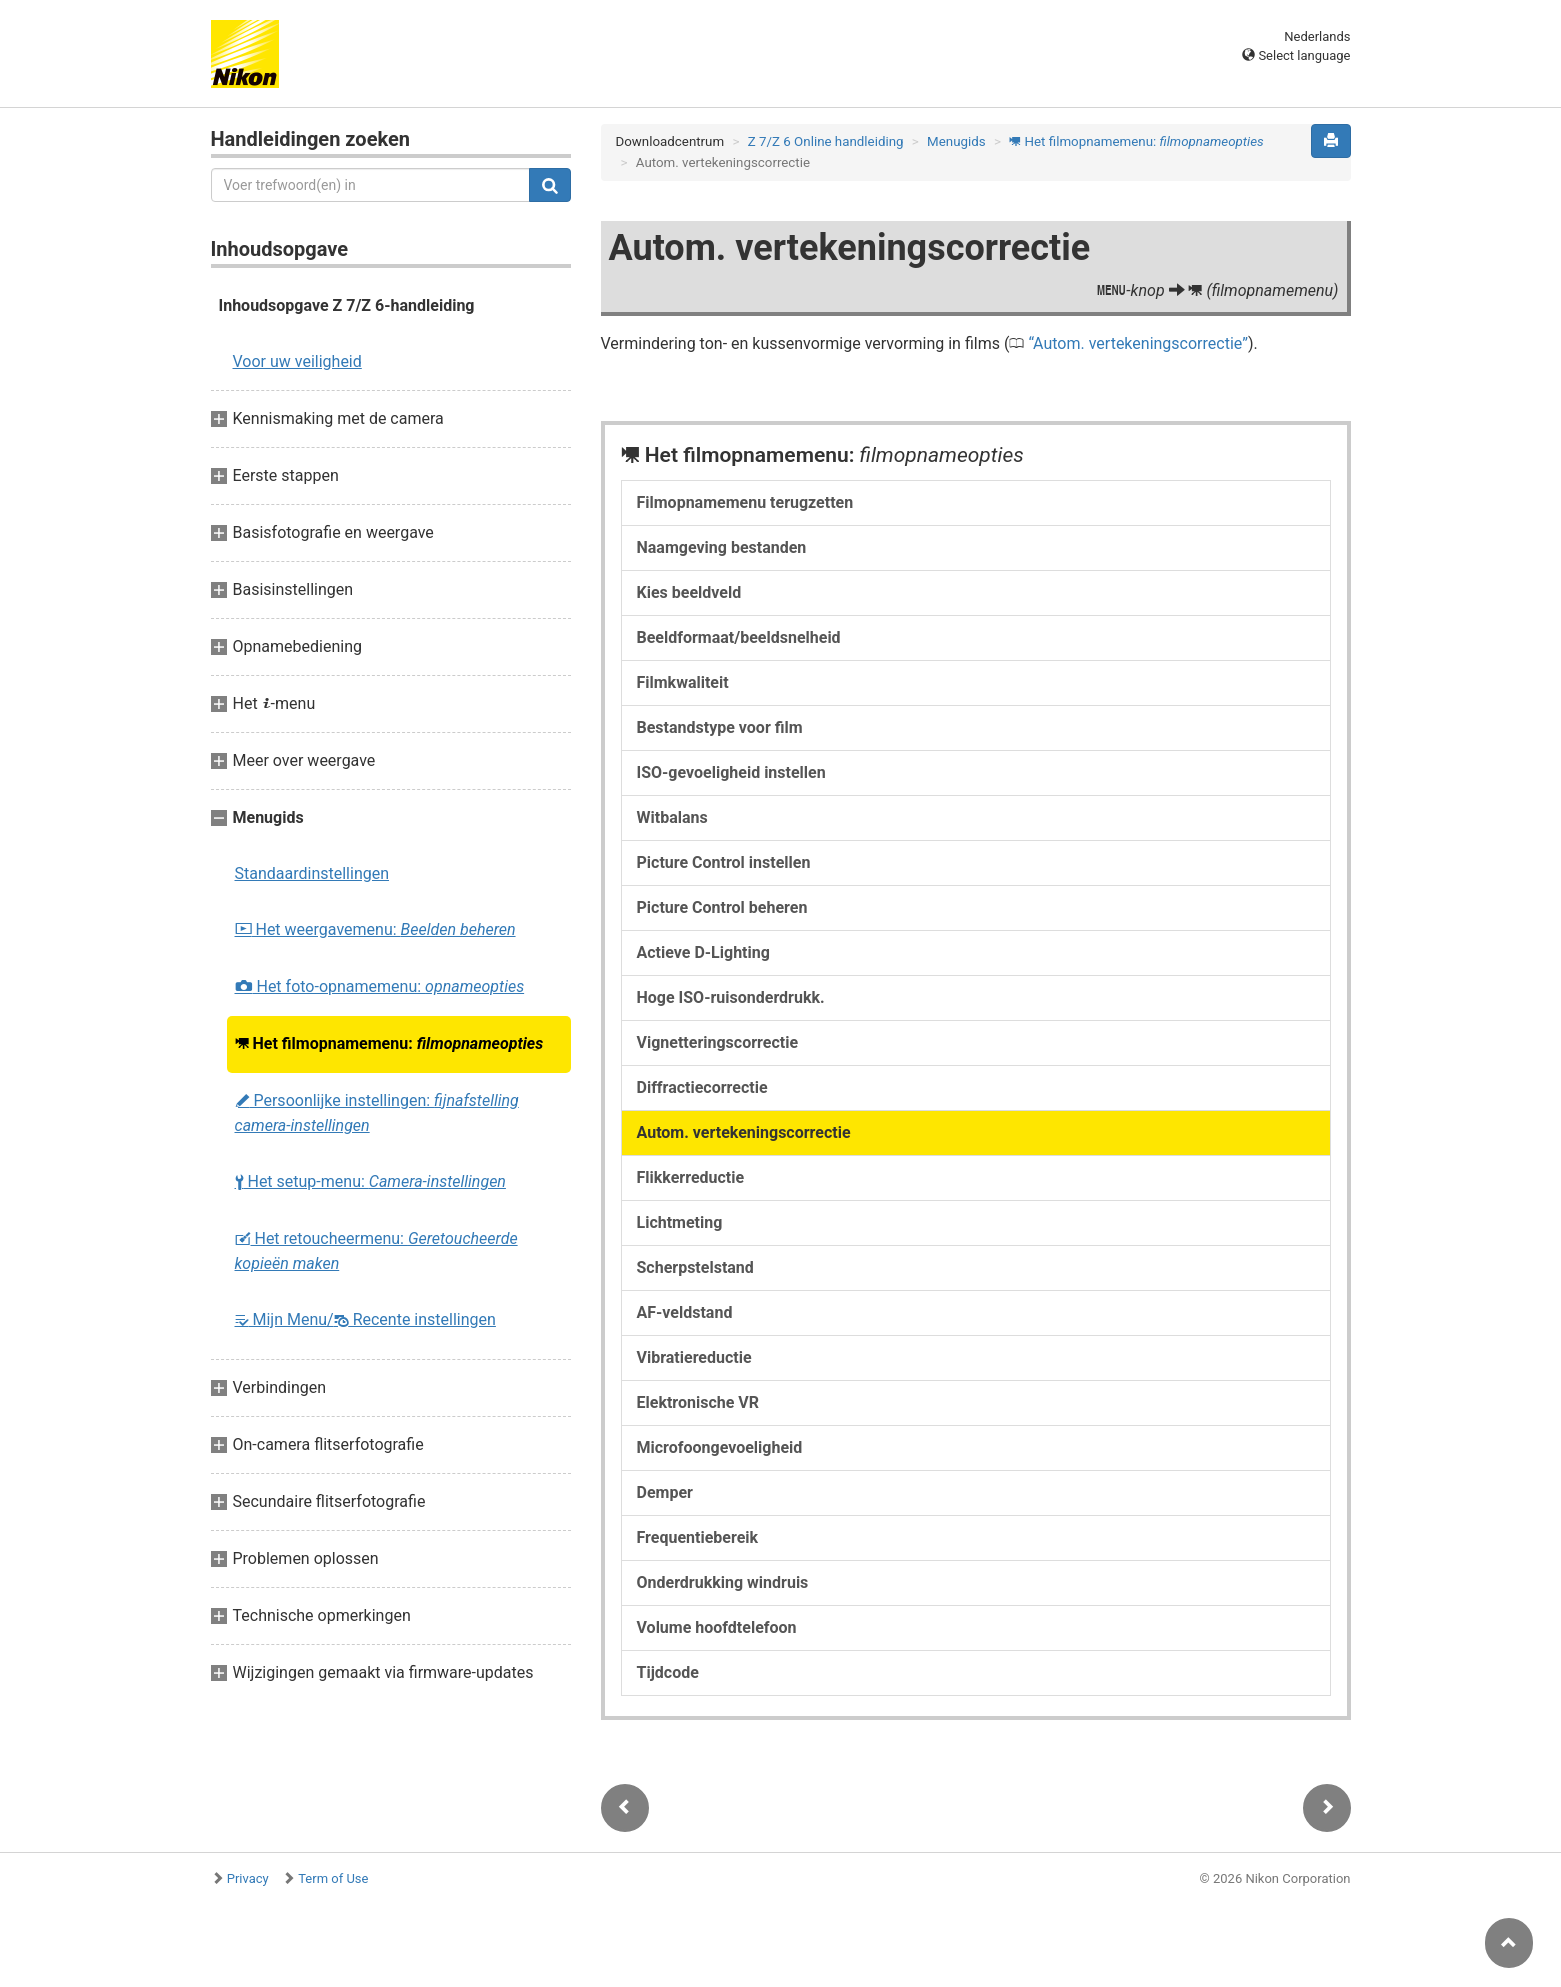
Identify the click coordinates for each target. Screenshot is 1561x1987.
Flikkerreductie (691, 1177)
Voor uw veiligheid (297, 361)
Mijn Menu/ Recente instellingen (365, 1319)
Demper (665, 1492)
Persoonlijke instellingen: (377, 1113)
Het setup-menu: (370, 1181)
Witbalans (672, 817)
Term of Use (333, 1878)
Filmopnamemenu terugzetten (745, 502)
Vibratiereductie (694, 1357)
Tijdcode (668, 1672)
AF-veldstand (685, 1312)
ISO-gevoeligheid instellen (731, 772)
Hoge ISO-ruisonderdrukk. (731, 997)
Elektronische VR (698, 1402)
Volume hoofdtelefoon (717, 1627)
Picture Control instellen (724, 862)
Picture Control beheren (722, 907)
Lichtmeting (680, 1222)
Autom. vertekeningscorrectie (1137, 343)
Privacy (248, 1878)
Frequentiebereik (698, 1537)
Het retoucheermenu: (376, 1251)
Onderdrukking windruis (723, 1582)
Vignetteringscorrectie (718, 1042)
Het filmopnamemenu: (389, 1043)
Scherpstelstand (695, 1267)
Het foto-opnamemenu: (380, 986)
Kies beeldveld (689, 592)
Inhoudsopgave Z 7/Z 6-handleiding (347, 305)
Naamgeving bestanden (722, 547)
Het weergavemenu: (375, 929)
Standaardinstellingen (312, 873)
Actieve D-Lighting (703, 952)
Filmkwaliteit (683, 682)
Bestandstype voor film (720, 727)
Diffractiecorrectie (702, 1087)
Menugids (956, 141)
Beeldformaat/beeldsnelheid (739, 637)
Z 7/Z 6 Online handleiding (826, 141)
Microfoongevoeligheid (720, 1447)
